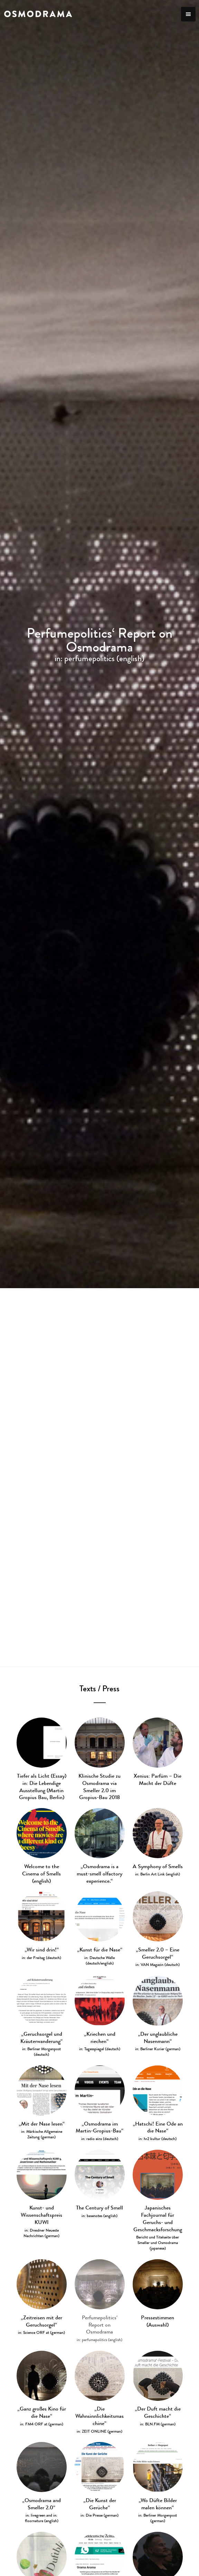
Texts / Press (99, 1688)
